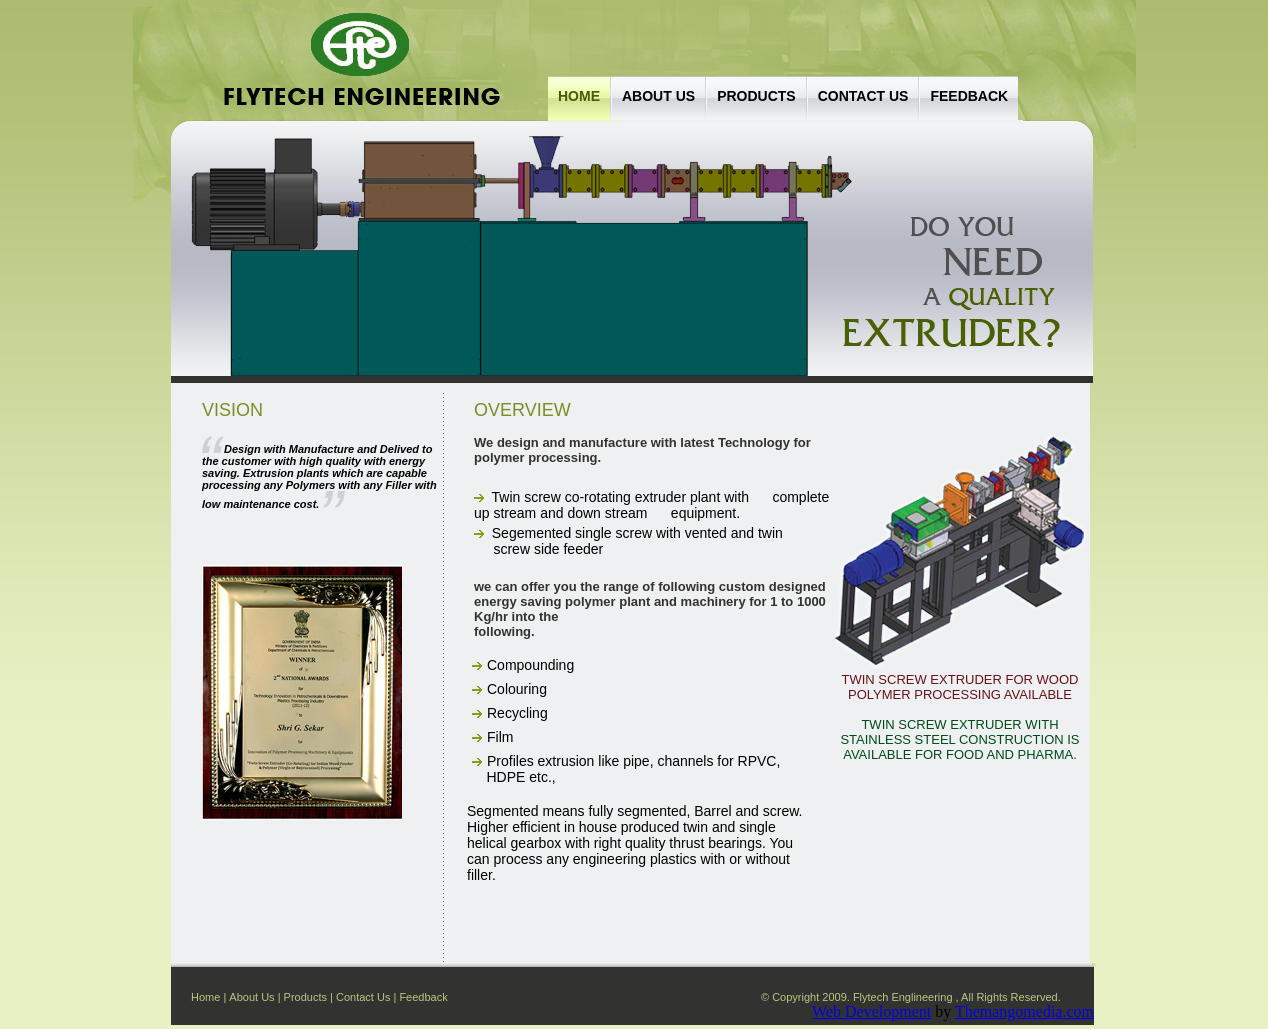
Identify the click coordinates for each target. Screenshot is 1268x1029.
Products (756, 96)
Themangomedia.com (1024, 1011)
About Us (658, 96)
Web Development (871, 1011)
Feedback (969, 96)
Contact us (863, 96)
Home (579, 96)
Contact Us (363, 997)
